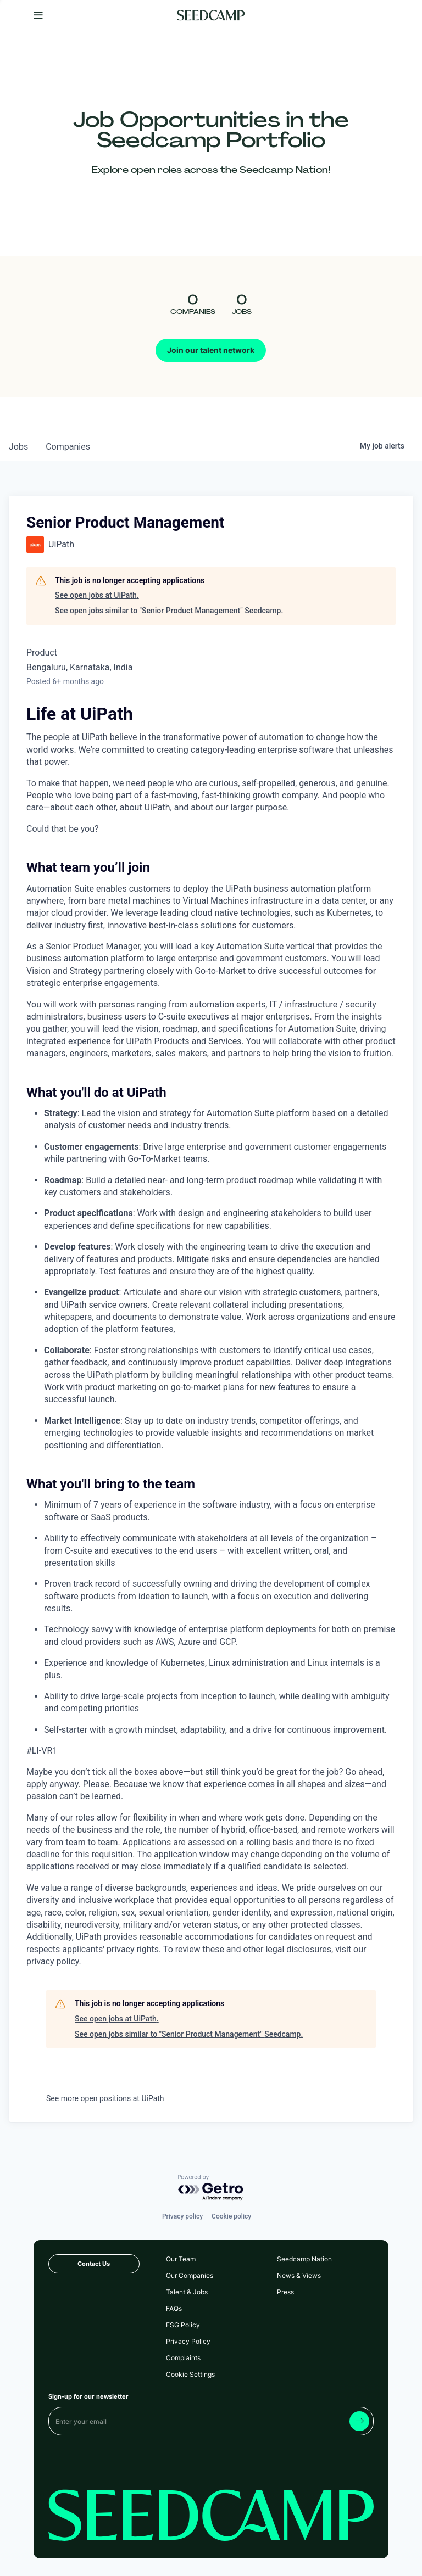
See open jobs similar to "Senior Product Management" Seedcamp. (169, 610)
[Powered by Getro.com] (211, 2188)
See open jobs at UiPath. (97, 595)
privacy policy (52, 1961)
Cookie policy (231, 2216)
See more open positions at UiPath (105, 2098)
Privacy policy (182, 2216)
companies (68, 446)
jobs (18, 446)
